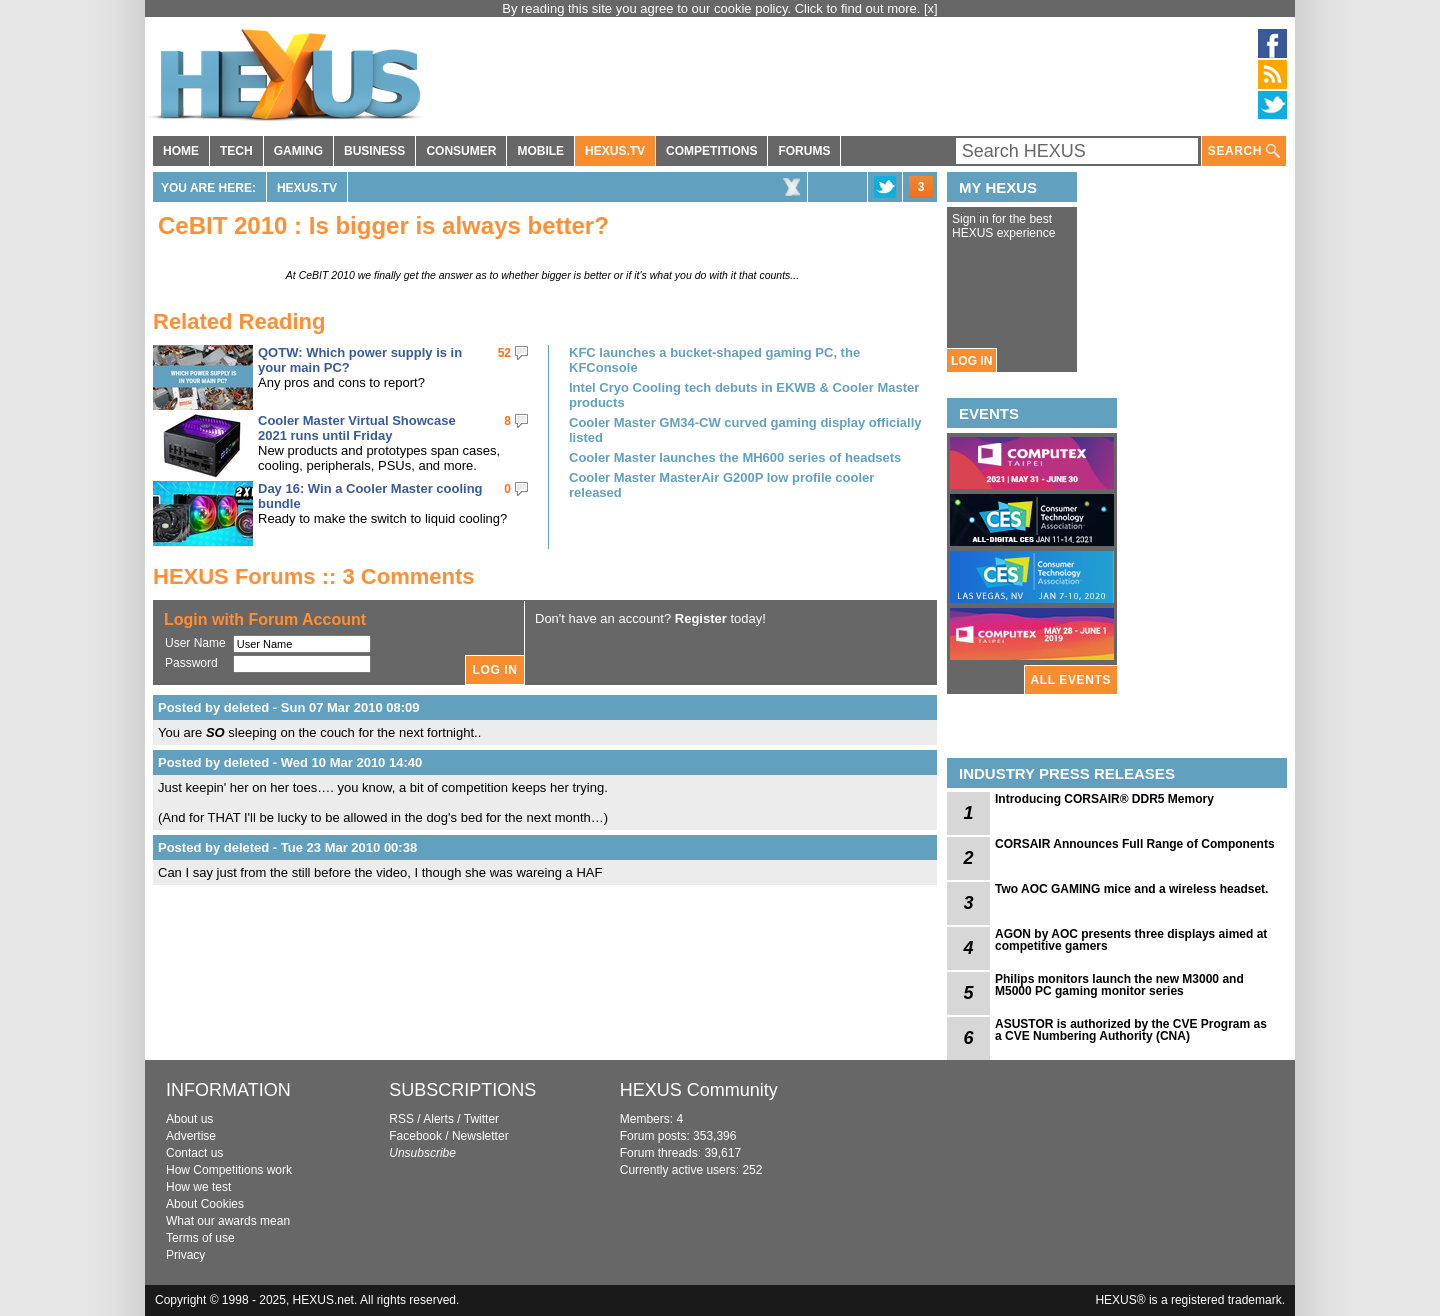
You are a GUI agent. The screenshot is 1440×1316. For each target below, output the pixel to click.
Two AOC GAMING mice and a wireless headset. (1131, 889)
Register (701, 618)
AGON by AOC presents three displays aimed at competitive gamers (1131, 940)
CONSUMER (461, 151)
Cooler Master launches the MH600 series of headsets (735, 457)
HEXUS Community (699, 1090)
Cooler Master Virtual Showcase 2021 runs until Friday (357, 428)
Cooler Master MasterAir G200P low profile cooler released (721, 485)
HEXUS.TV (615, 151)
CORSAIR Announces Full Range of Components (1135, 844)
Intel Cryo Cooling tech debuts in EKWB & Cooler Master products (744, 395)
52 (504, 353)
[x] (931, 8)
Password (191, 663)
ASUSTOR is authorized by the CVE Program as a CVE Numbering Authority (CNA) (1131, 1030)
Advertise (191, 1136)
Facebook (415, 1136)
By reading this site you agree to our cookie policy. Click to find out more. (713, 8)
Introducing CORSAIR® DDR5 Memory (1104, 799)
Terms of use (200, 1238)
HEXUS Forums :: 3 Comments (314, 576)
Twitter (481, 1119)
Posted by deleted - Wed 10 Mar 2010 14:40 (290, 762)
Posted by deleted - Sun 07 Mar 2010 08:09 (289, 707)
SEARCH (1244, 151)
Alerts (438, 1119)
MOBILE (540, 151)
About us (189, 1119)
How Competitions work (229, 1170)
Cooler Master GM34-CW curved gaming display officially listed (745, 430)
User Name (195, 643)
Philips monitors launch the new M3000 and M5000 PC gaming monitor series (1119, 985)
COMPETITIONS (711, 151)
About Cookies (205, 1204)
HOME (181, 151)
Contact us (194, 1153)
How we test (198, 1187)
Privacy (185, 1255)
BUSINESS (374, 151)
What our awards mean (228, 1221)
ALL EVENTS (1071, 680)
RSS (401, 1119)
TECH (236, 151)
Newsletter (480, 1136)
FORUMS (804, 151)
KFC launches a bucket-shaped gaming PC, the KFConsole (714, 360)
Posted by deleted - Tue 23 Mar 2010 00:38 (287, 847)
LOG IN (971, 361)
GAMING (298, 151)
